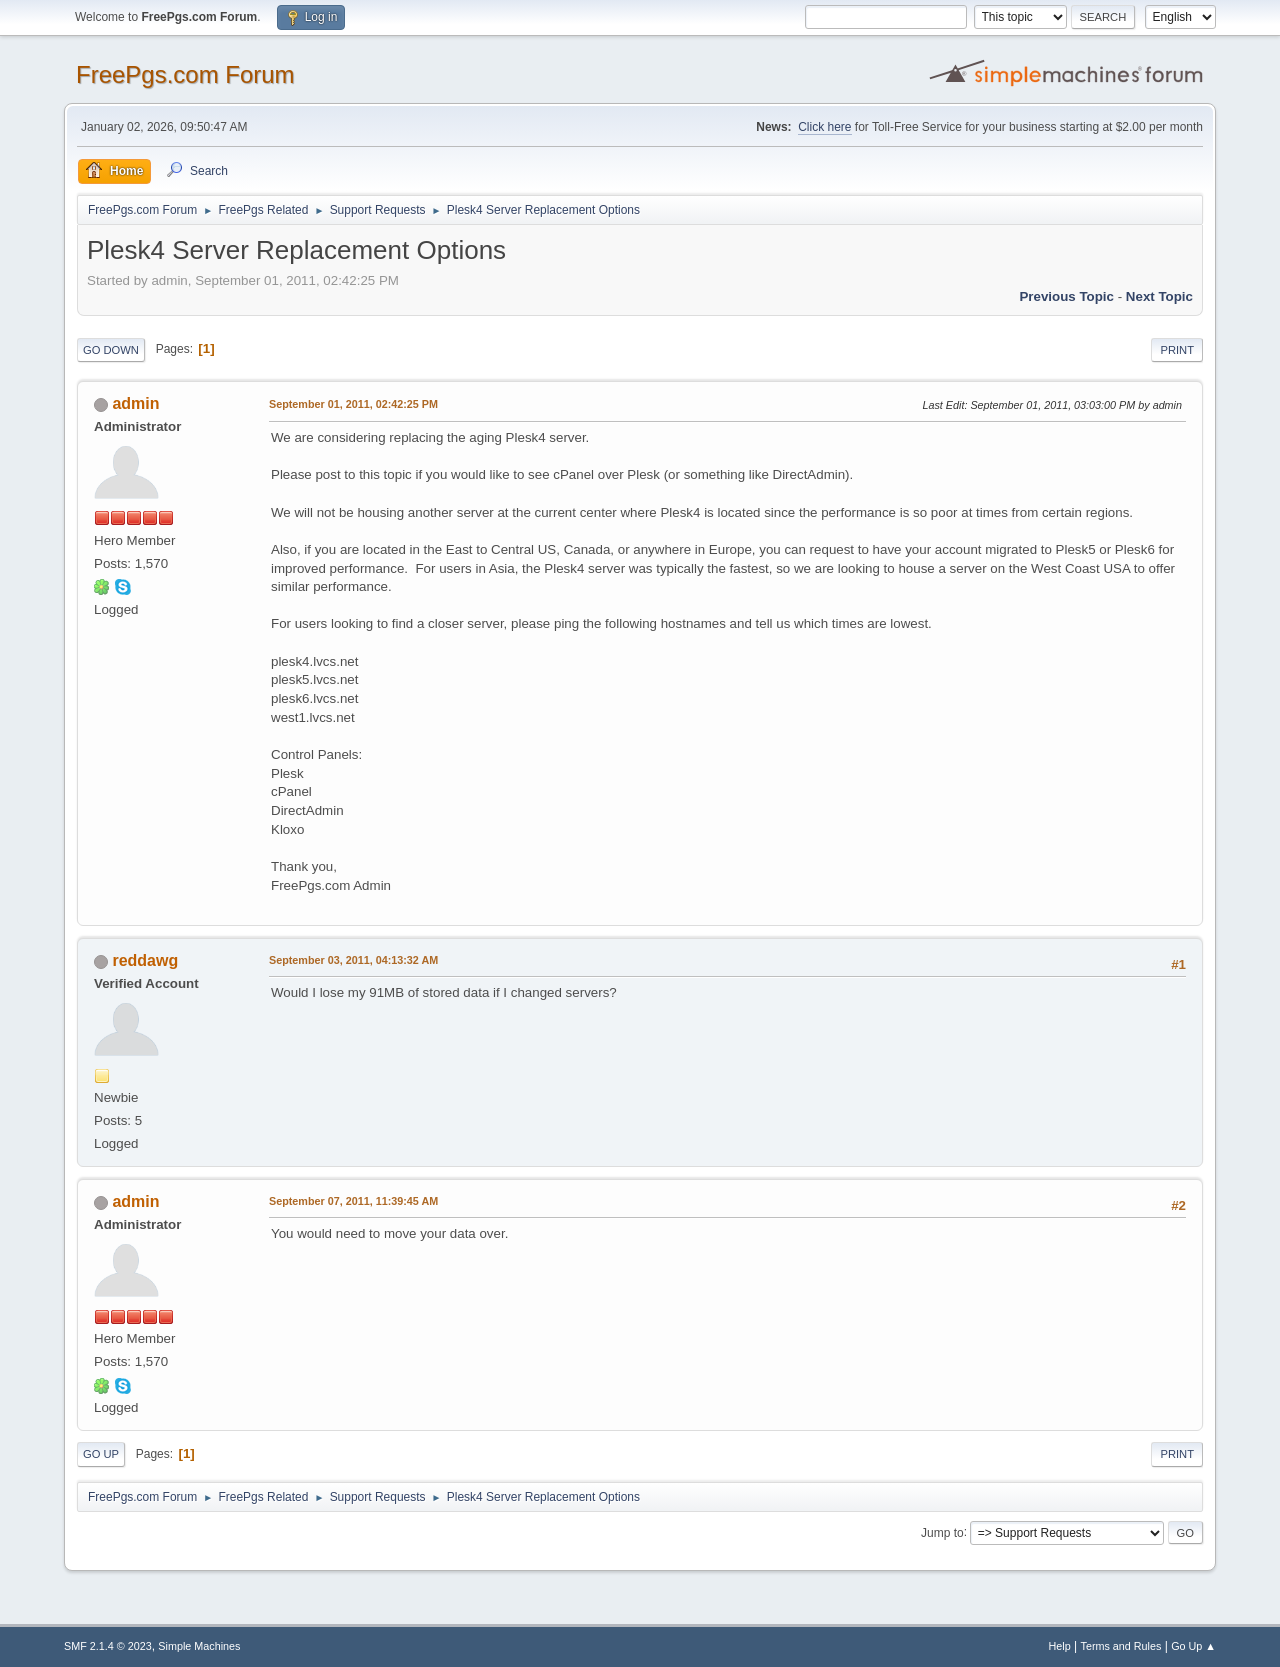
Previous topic (1066, 296)
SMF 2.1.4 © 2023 (108, 1646)
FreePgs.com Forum (185, 74)
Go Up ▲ (1193, 1646)
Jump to (942, 1532)
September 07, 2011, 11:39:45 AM (353, 1201)
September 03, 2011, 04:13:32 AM (353, 960)
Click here (824, 127)
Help (1060, 1646)
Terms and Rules (1121, 1646)
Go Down (111, 350)
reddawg (145, 960)
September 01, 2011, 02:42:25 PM (353, 404)
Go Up (101, 1454)
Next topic (1159, 296)
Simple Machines (199, 1646)
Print (1177, 350)
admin (135, 403)
